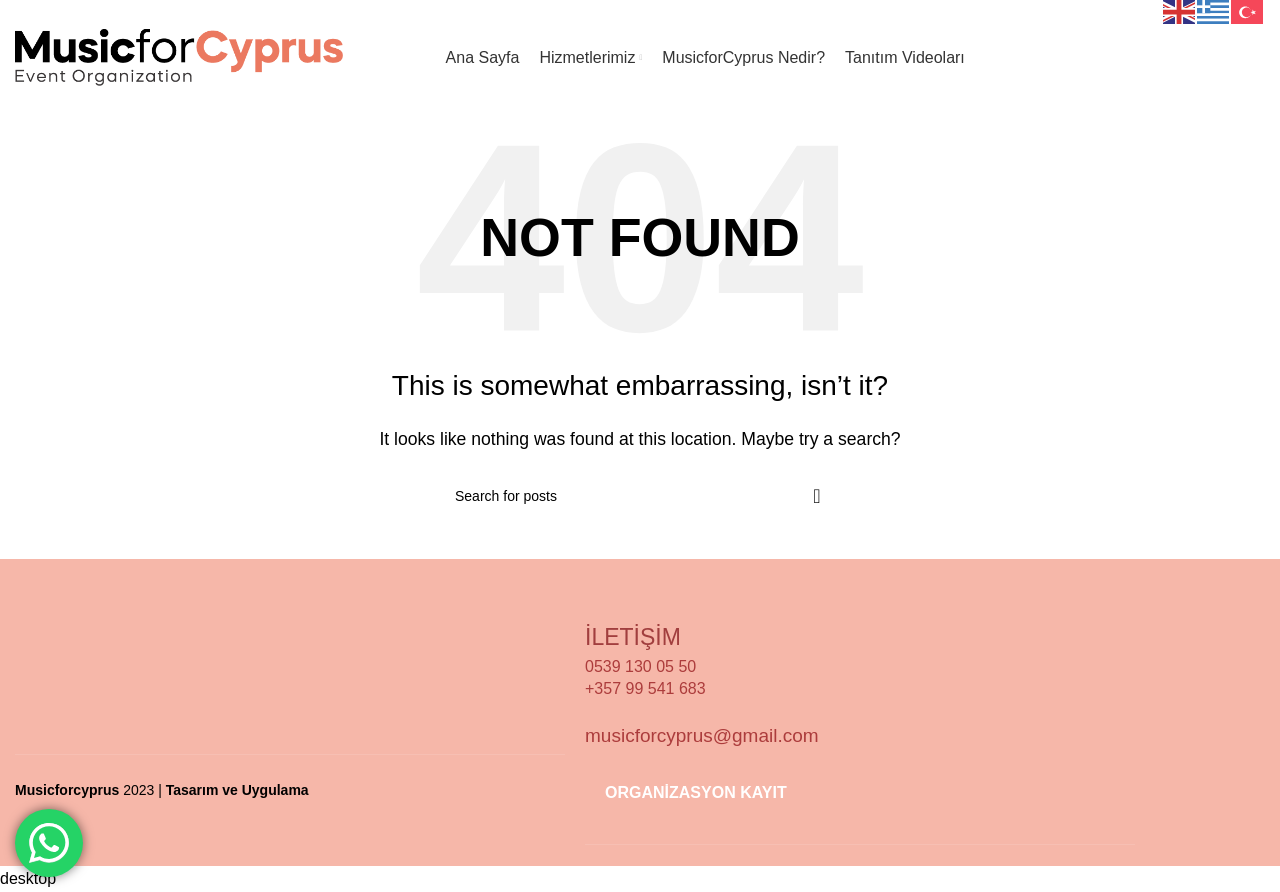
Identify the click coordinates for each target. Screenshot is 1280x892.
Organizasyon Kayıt (1171, 57)
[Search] (640, 496)
